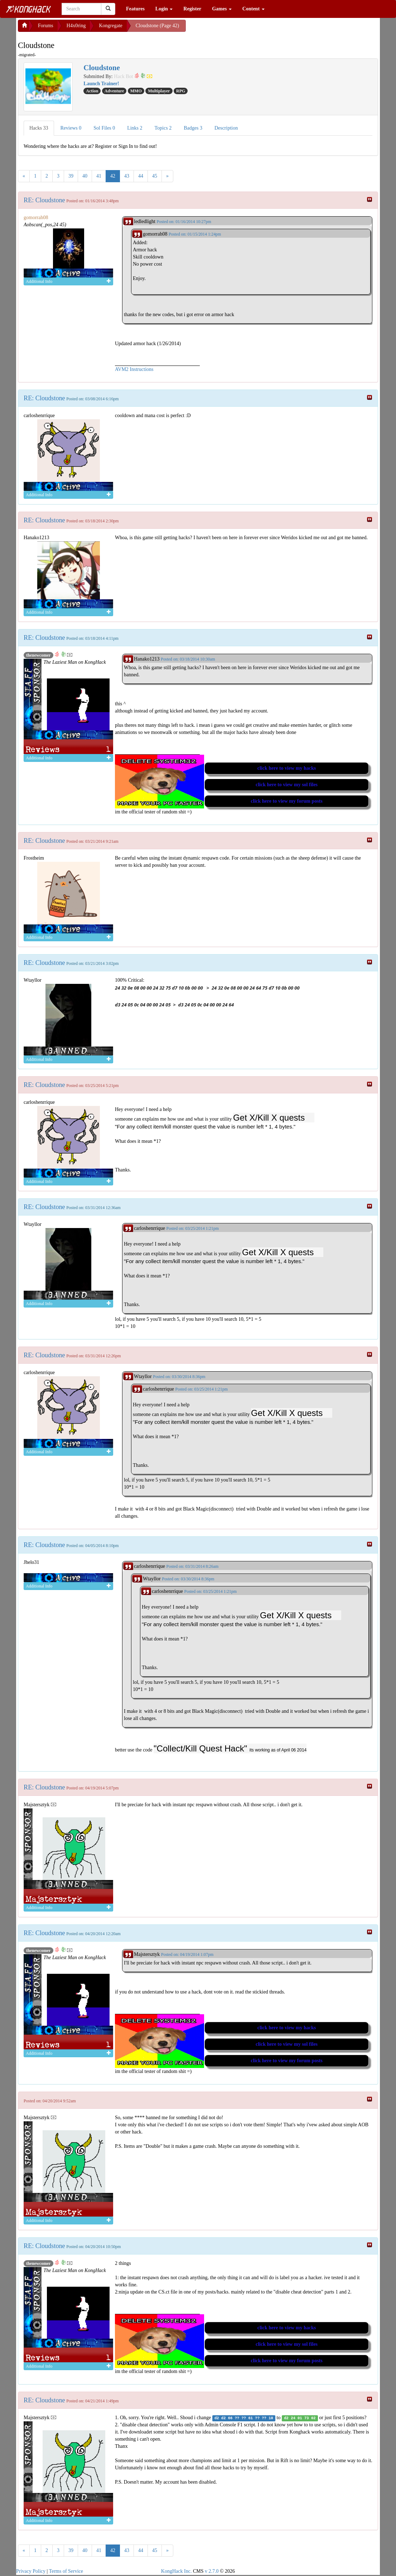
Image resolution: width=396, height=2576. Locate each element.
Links (134, 128)
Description (226, 128)
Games (222, 8)
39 (70, 176)
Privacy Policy (30, 2571)
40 (84, 176)
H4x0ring (76, 25)
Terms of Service (66, 2571)
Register (192, 8)
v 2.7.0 (212, 2571)
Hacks (38, 128)
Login (164, 8)
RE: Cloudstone (44, 200)
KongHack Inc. (176, 2571)
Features (135, 8)
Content (253, 8)
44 (140, 176)
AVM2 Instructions (134, 369)
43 (126, 176)
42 (112, 176)
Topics (163, 128)
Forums (45, 25)
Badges (193, 128)
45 (154, 176)
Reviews (71, 128)
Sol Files (104, 128)
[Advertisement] (243, 29)
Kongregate (110, 25)
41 (98, 176)
